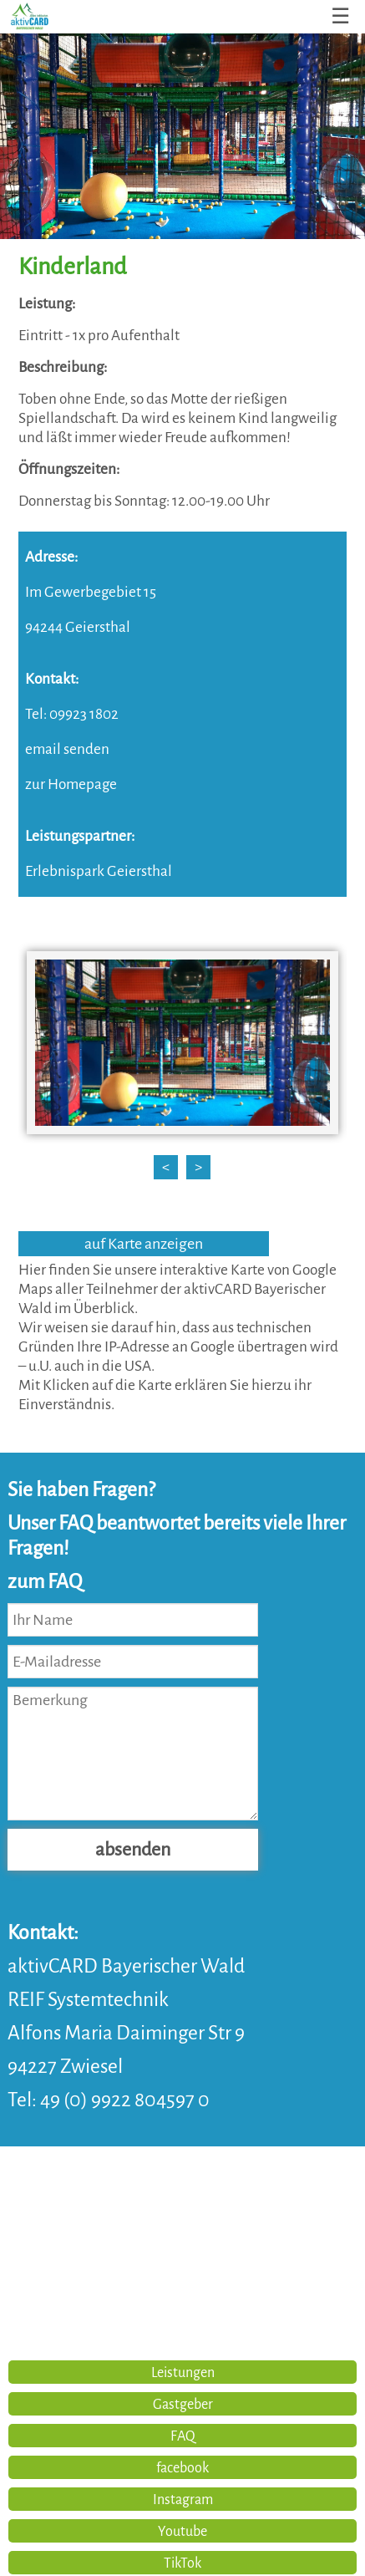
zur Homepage (71, 784)
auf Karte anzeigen (143, 1243)
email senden (67, 749)
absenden (132, 1850)
